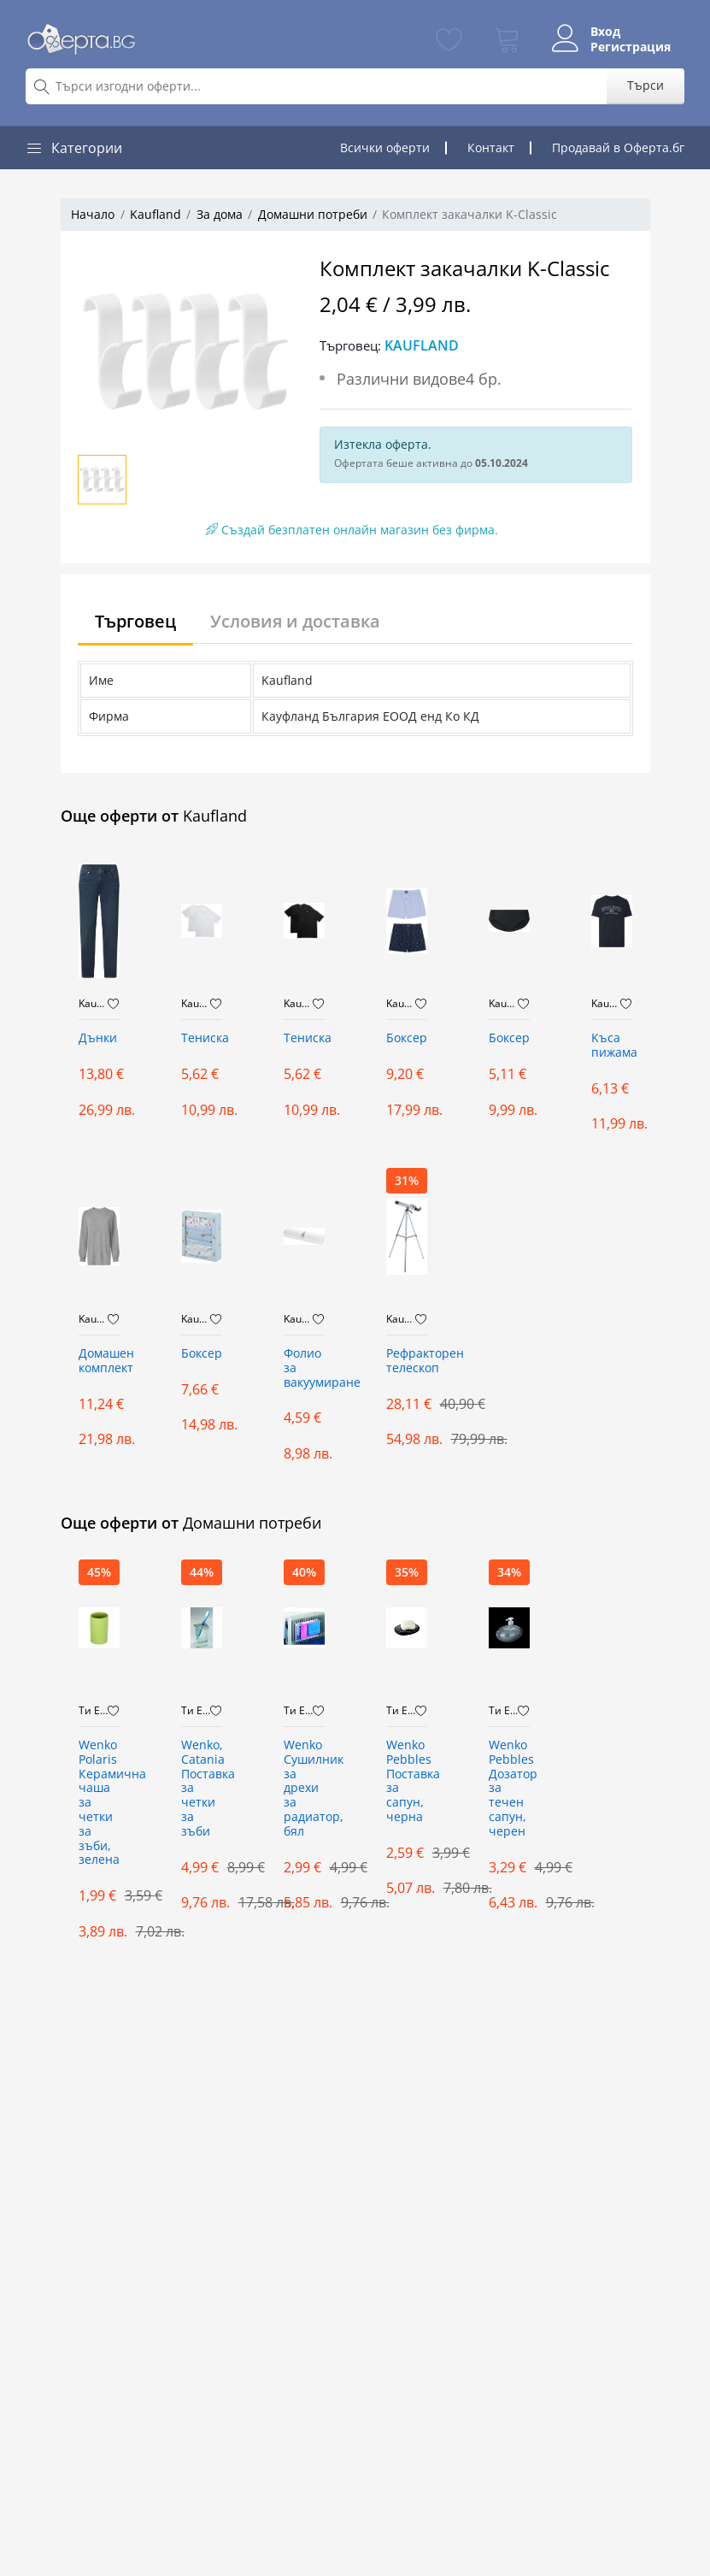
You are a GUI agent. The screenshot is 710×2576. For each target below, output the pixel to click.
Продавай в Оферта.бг (618, 147)
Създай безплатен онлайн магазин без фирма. (352, 530)
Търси (645, 85)
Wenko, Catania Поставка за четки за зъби (201, 1788)
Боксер (406, 1038)
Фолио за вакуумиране (304, 1368)
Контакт (490, 147)
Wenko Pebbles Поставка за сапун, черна (406, 1781)
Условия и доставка (295, 621)
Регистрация (630, 47)
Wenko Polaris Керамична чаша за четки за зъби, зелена (99, 1802)
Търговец (135, 621)
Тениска (201, 1038)
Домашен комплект (99, 1361)
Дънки (98, 1038)
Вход (605, 31)
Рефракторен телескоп (406, 1361)
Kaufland (155, 214)
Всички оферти (385, 147)
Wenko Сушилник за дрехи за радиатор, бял (304, 1788)
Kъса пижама (611, 1045)
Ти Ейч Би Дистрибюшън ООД (93, 1711)
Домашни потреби (312, 214)
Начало (92, 214)
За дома (220, 214)
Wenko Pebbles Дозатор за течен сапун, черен (509, 1788)
